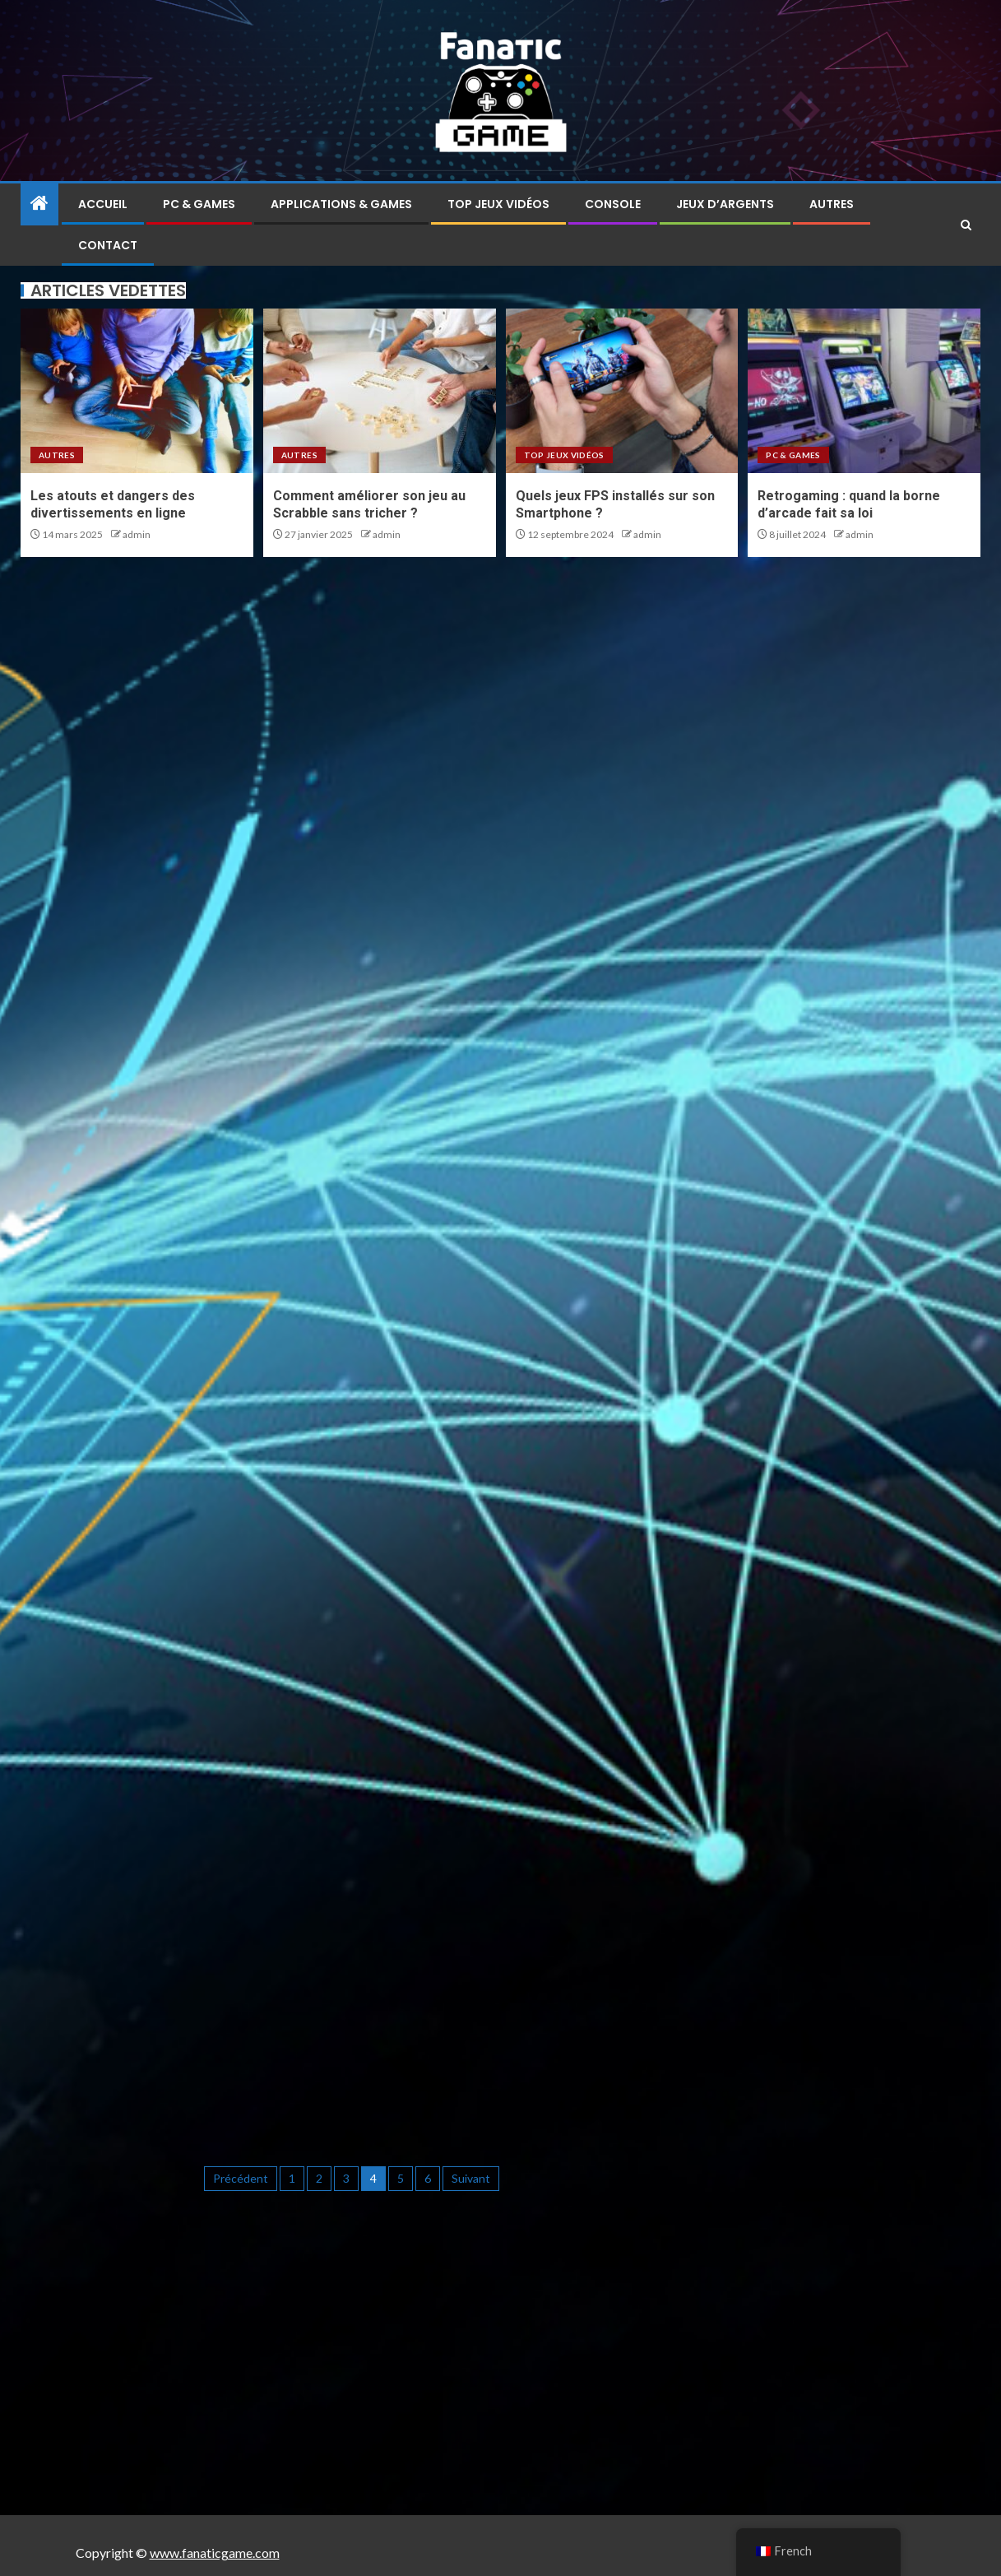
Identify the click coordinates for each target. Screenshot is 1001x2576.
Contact (107, 245)
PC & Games (199, 204)
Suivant (471, 2178)
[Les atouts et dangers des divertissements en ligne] (137, 391)
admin (137, 534)
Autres (831, 204)
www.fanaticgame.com (215, 2552)
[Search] (966, 225)
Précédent (240, 2178)
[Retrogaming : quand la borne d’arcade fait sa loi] (864, 391)
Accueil (102, 204)
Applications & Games (341, 204)
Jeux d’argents (725, 204)
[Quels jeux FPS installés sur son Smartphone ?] (622, 391)
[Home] (39, 204)
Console (613, 204)
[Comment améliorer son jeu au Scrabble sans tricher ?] (379, 391)
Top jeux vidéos (498, 204)
